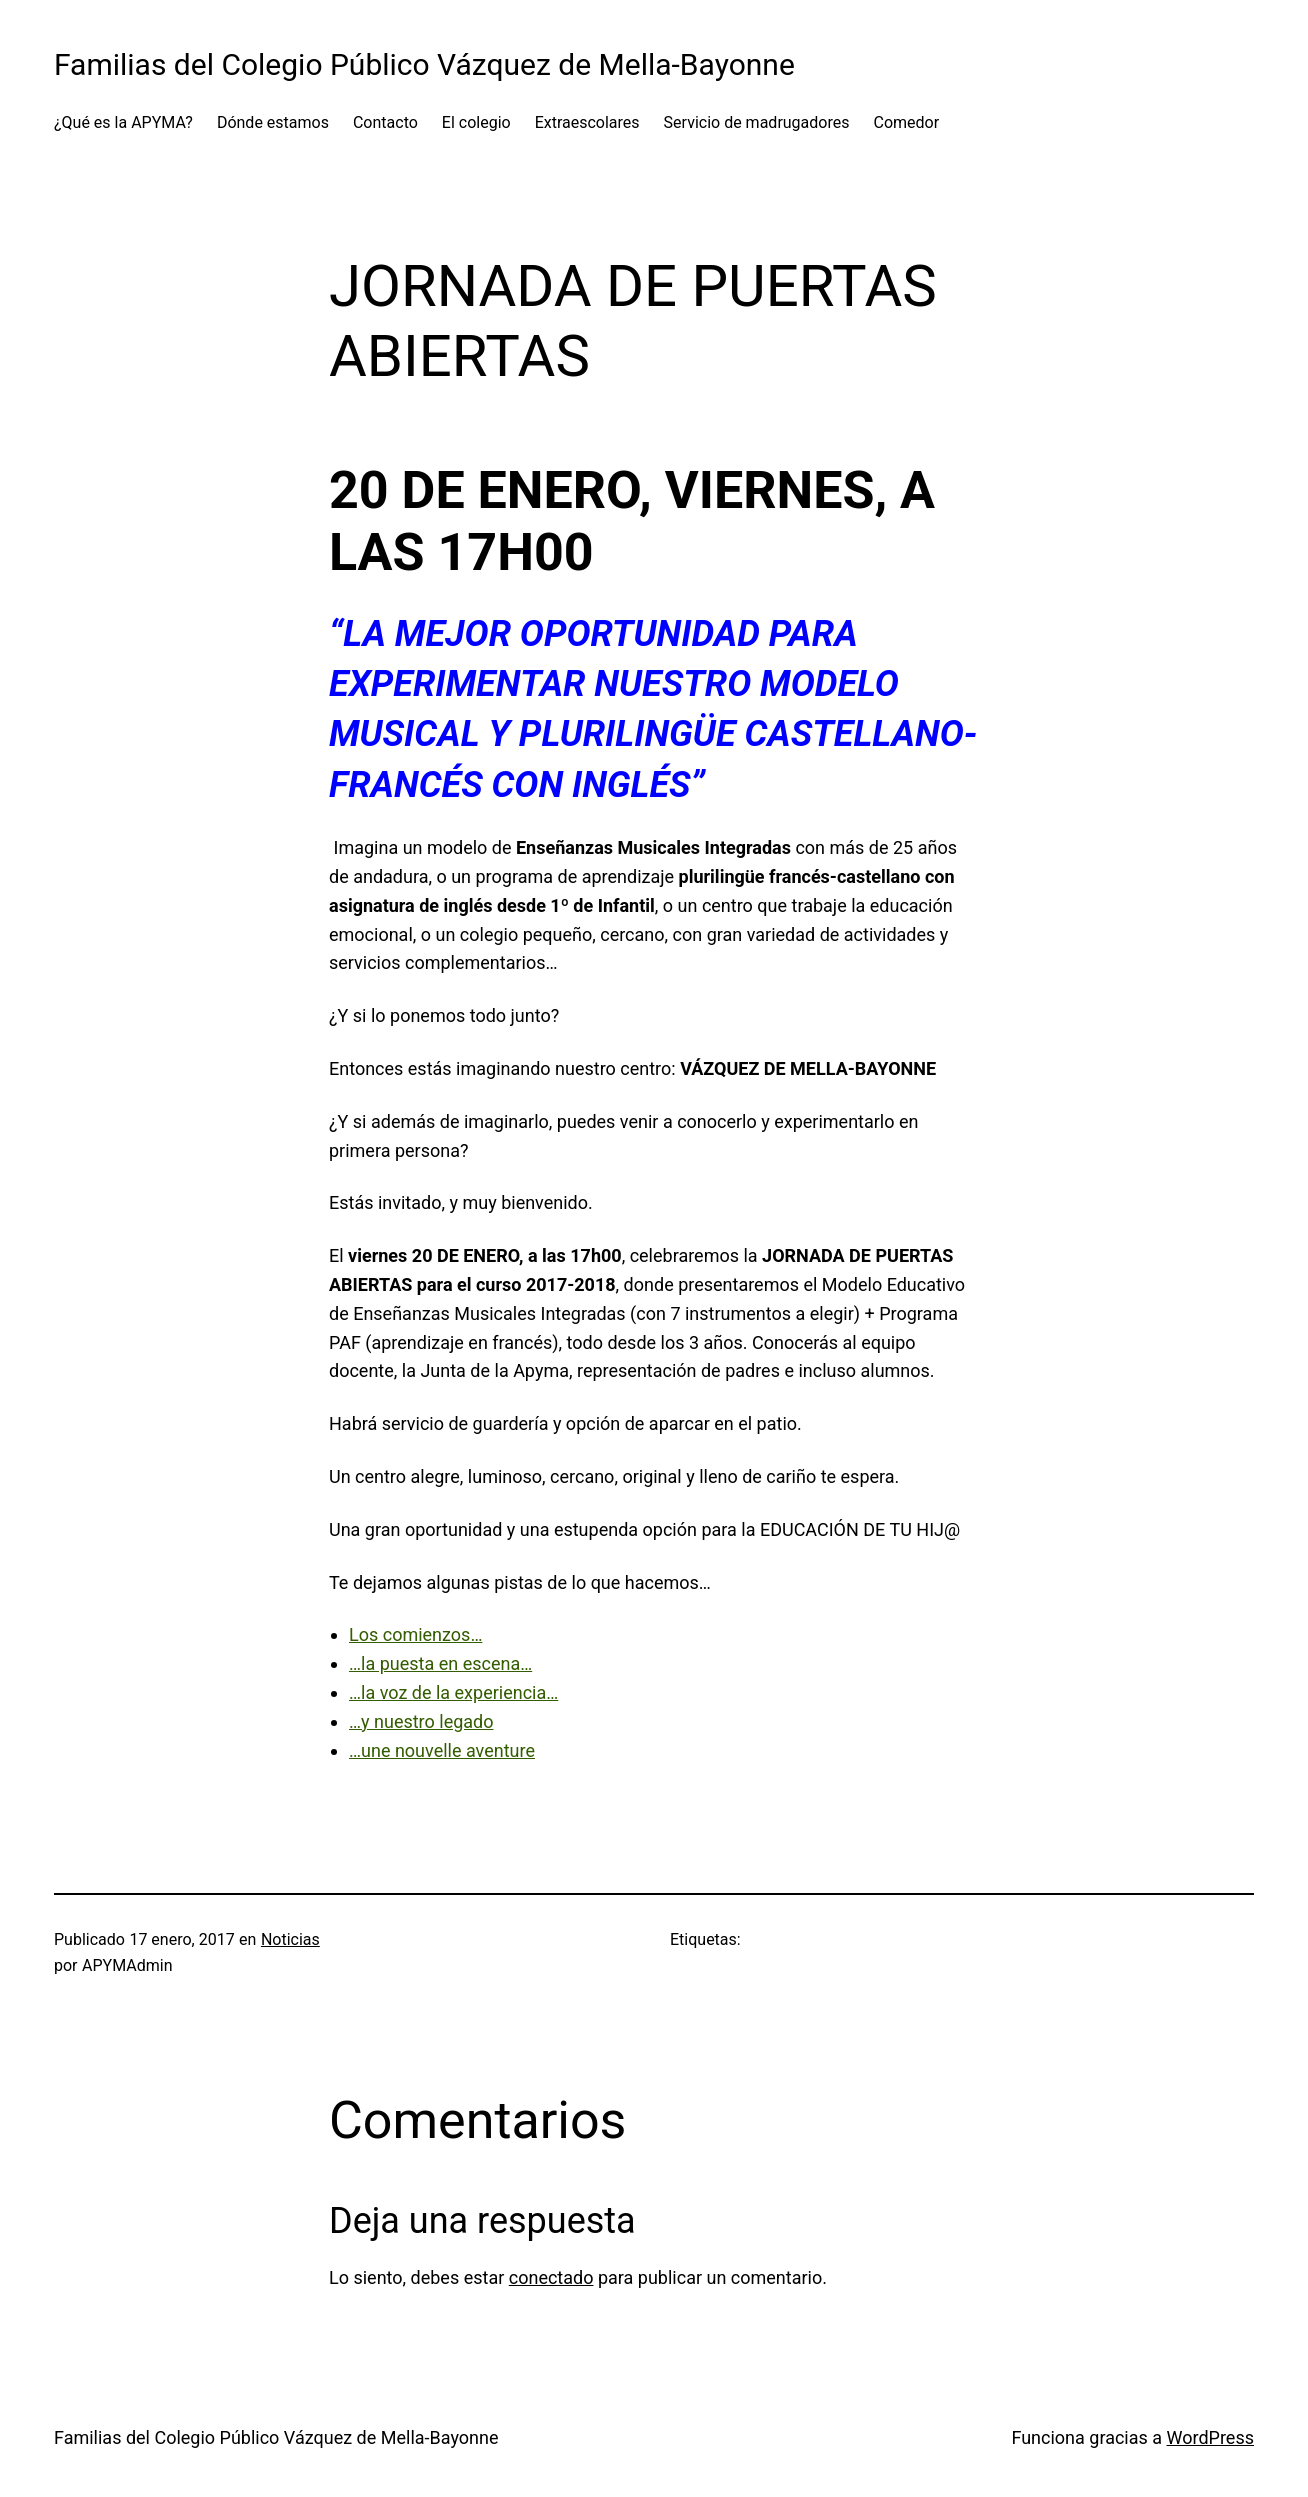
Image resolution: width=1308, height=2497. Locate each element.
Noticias (290, 1939)
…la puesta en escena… (440, 1663)
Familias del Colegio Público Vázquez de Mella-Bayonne (424, 64)
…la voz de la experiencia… (453, 1692)
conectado (551, 2277)
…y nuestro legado (421, 1721)
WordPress (1210, 2437)
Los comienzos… (415, 1634)
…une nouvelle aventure (442, 1750)
